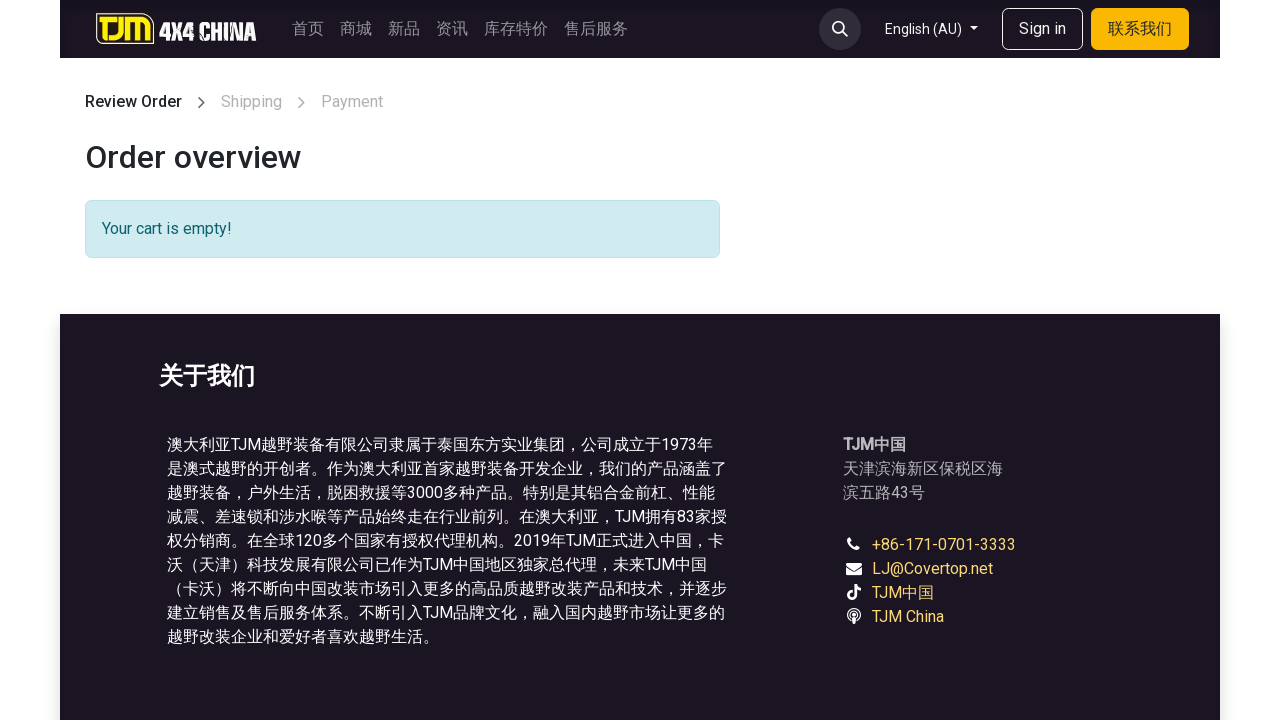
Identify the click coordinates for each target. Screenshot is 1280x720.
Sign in (1042, 28)
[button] (840, 29)
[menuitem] (308, 29)
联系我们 (1140, 28)
